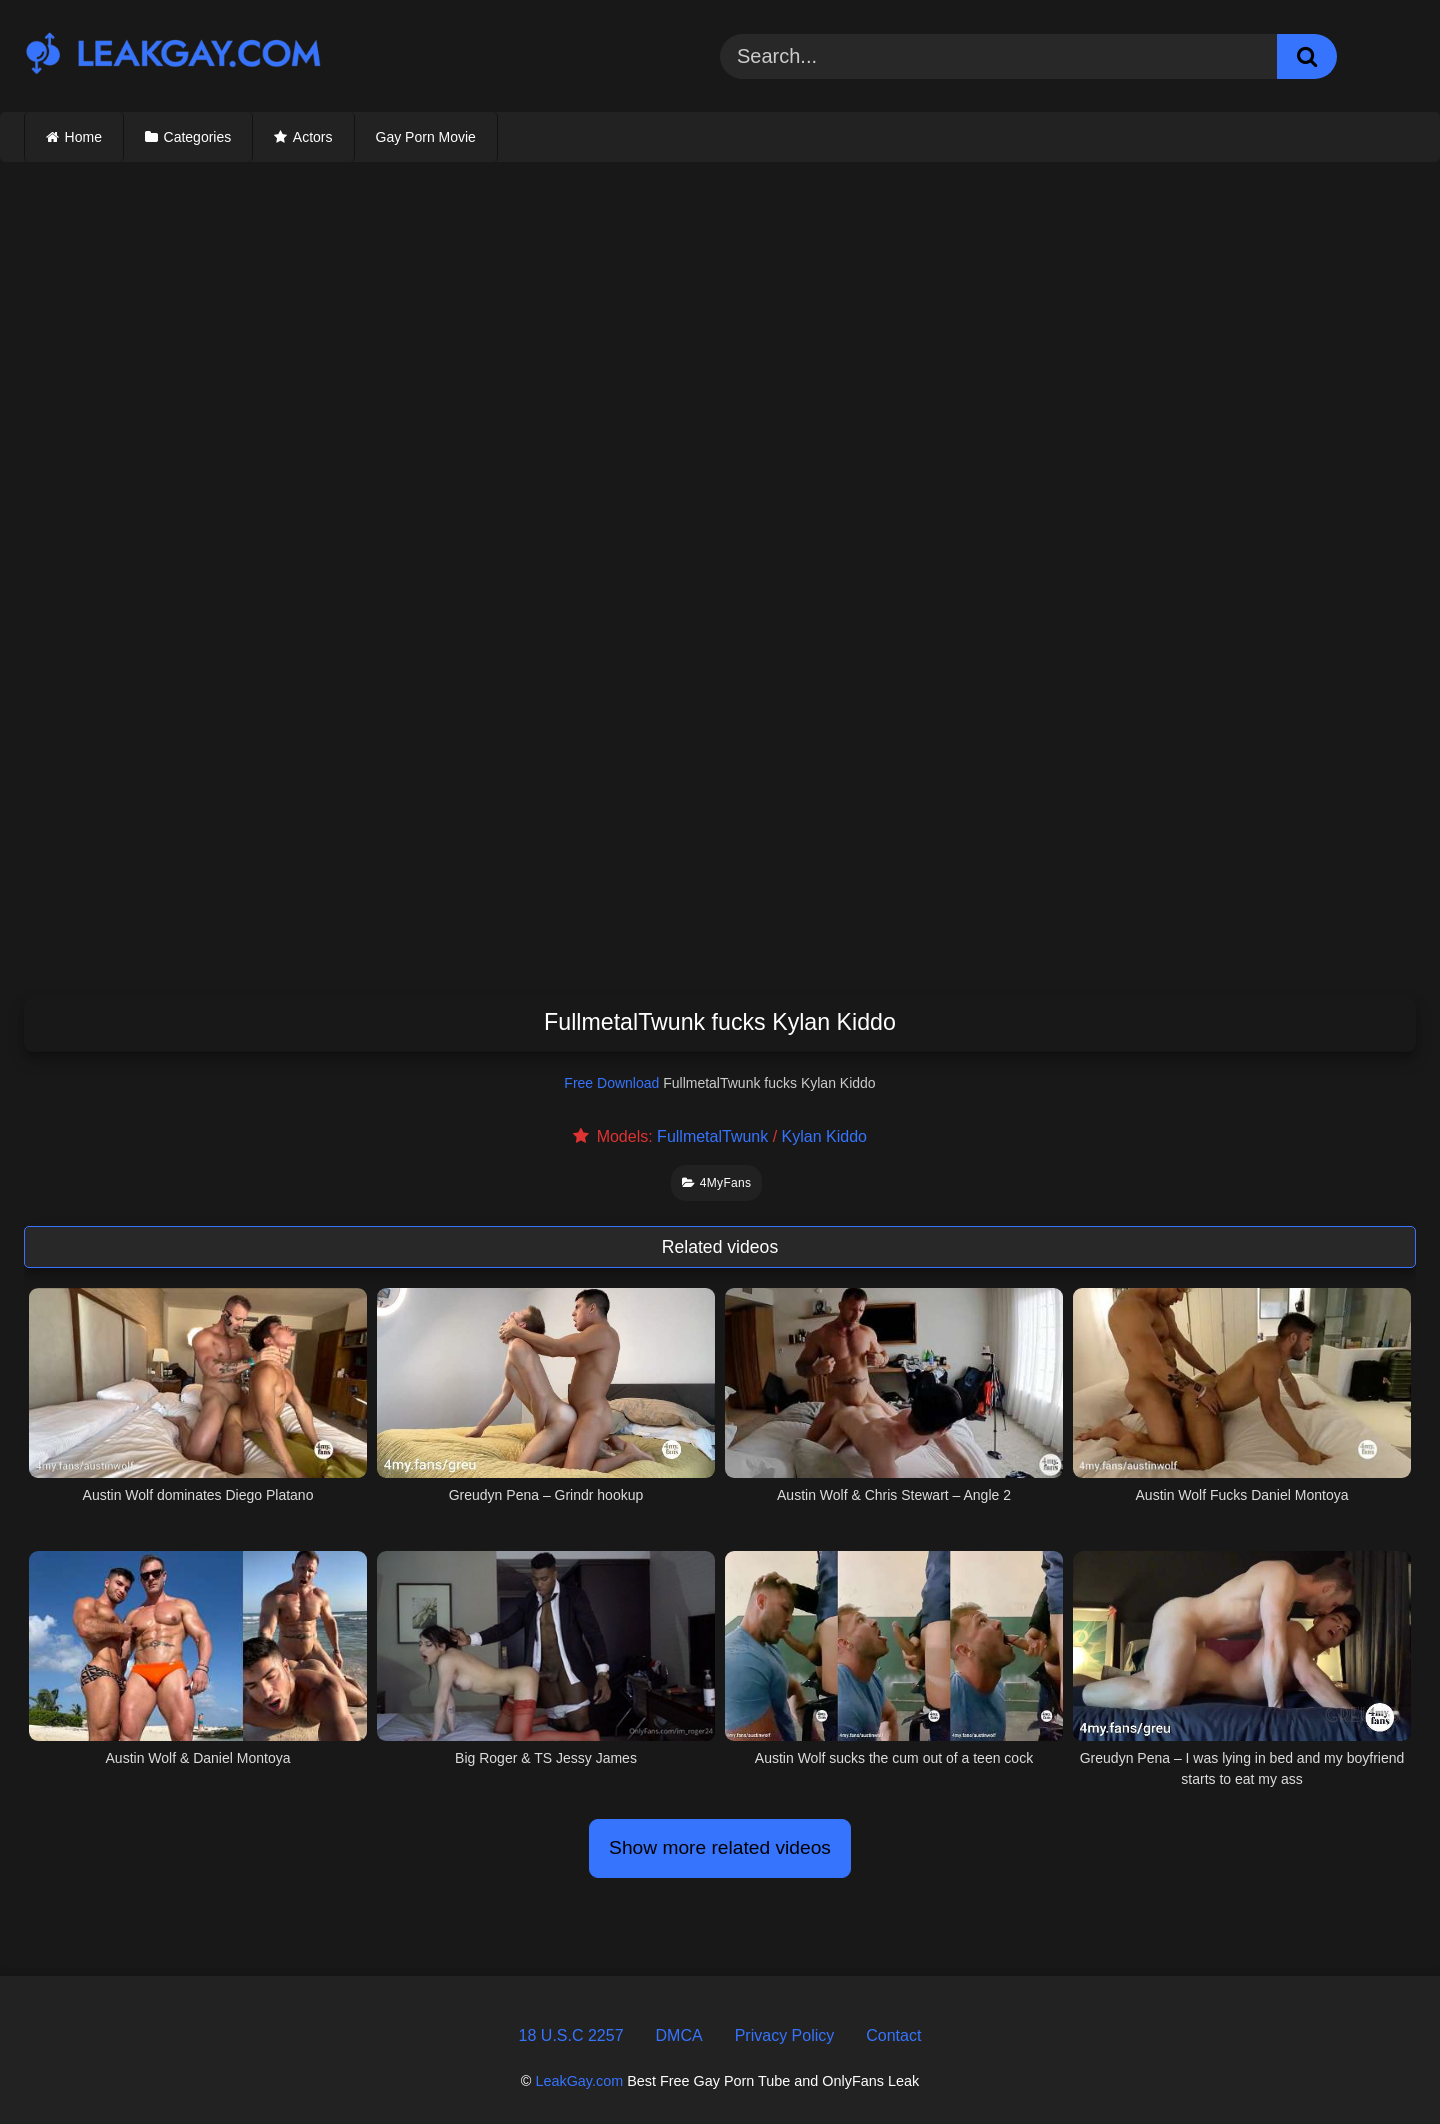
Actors (313, 137)
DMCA (679, 2035)
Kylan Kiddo (824, 1136)
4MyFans (717, 1183)
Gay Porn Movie (426, 137)
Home (83, 137)
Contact (893, 2035)
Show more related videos (720, 1847)
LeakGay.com (579, 2081)
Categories (198, 137)
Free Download (611, 1083)
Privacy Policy (785, 2035)
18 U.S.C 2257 (571, 2035)
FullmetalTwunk (712, 1136)
